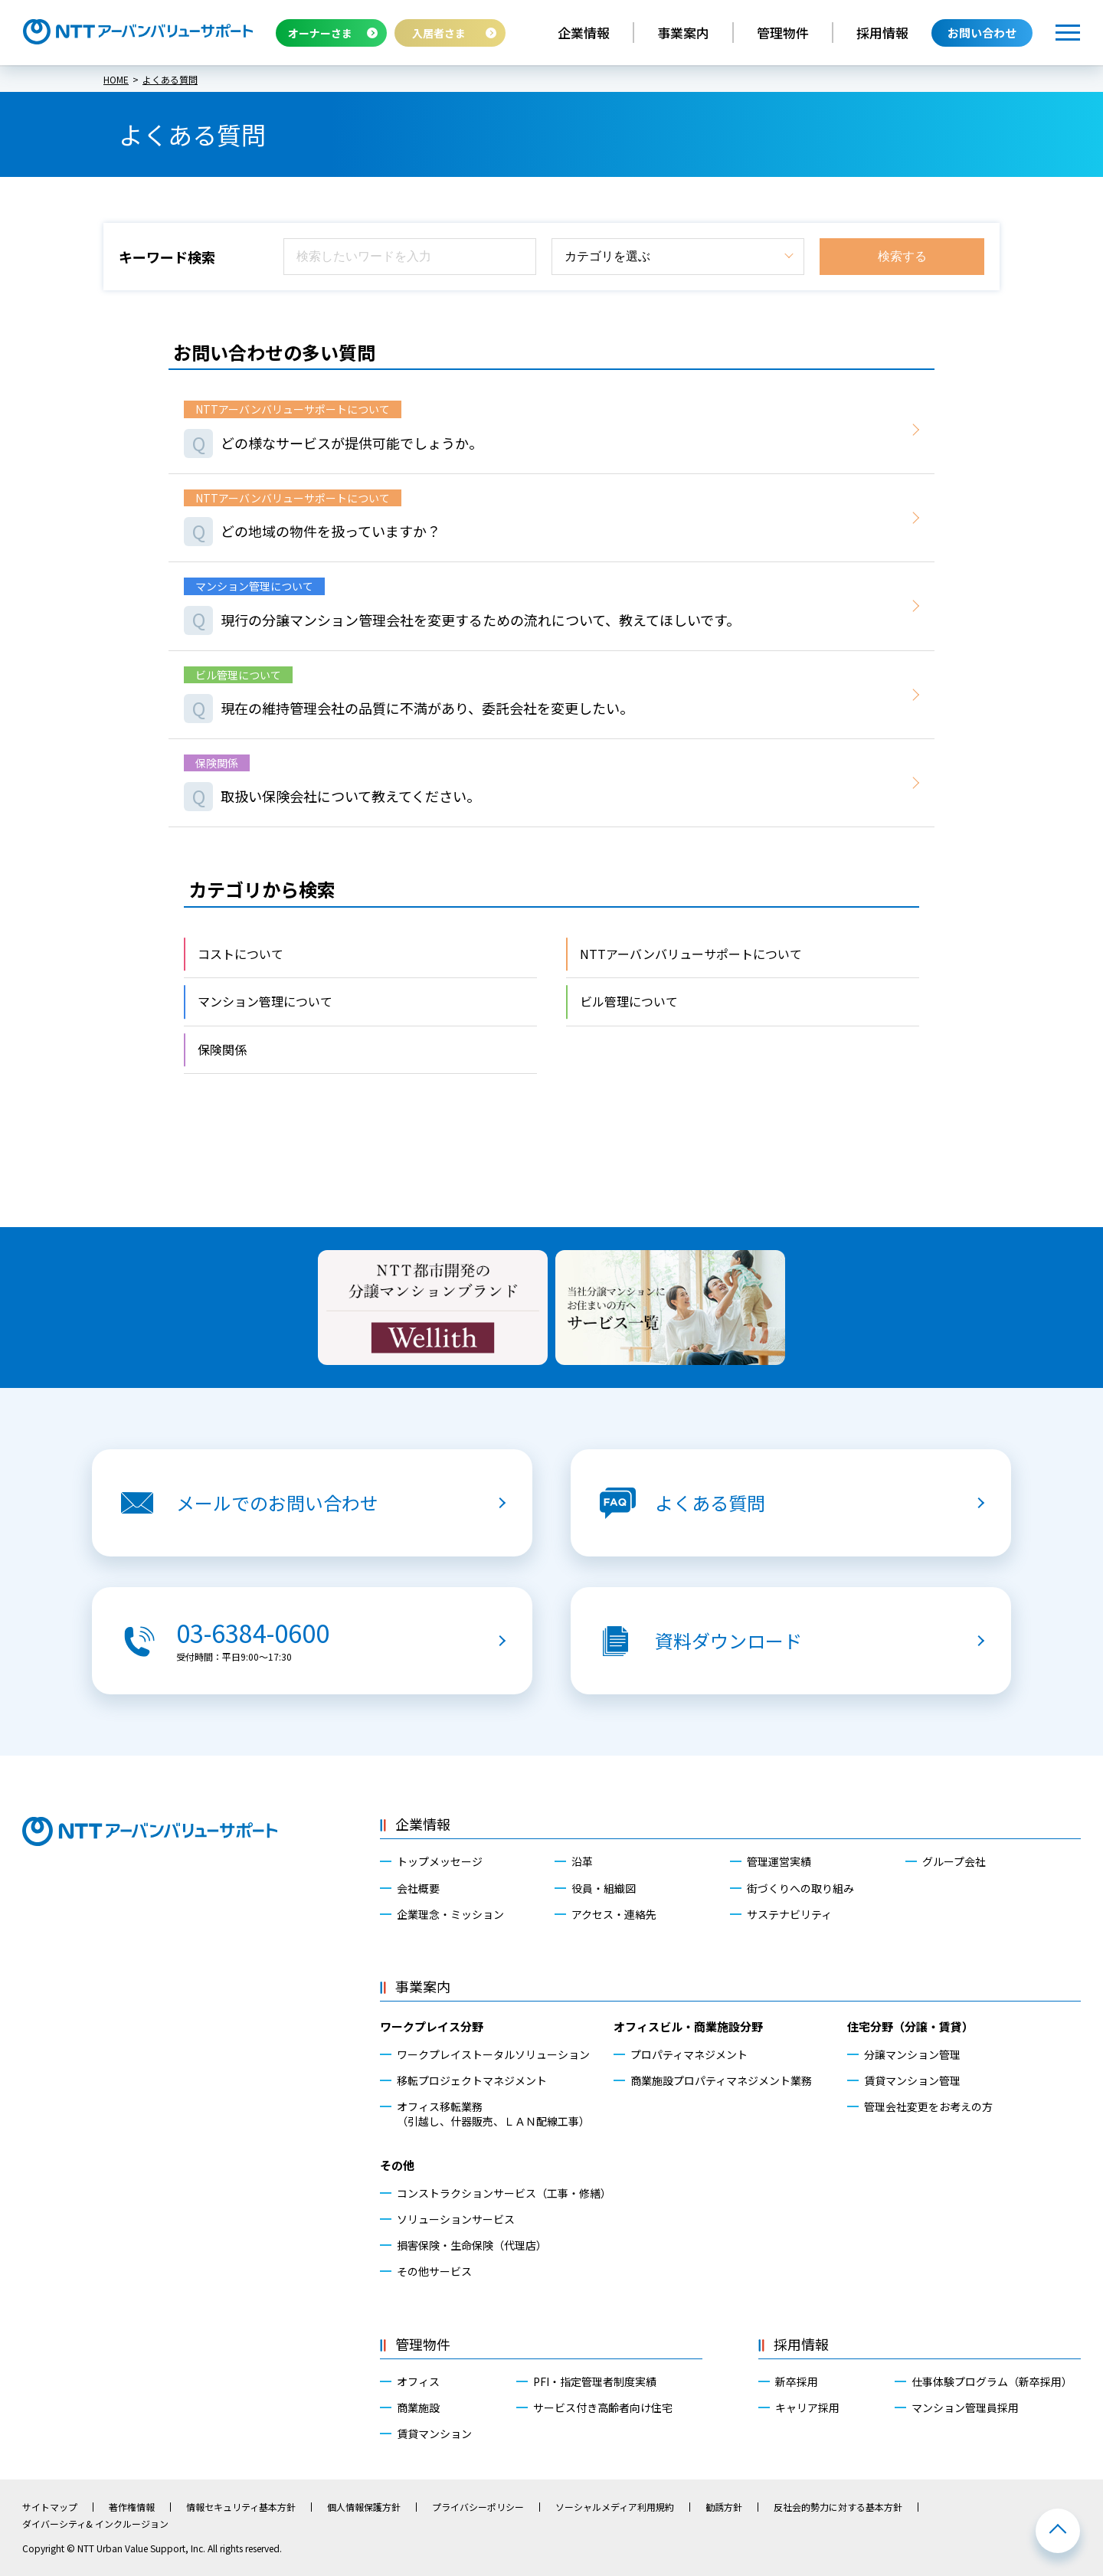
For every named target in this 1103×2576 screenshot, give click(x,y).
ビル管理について (629, 1001)
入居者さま (439, 33)
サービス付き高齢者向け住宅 (603, 2407)
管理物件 (783, 32)
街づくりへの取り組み (800, 1888)
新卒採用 (796, 2381)
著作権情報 (132, 2507)
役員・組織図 (603, 1888)
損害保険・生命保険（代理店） (472, 2245)
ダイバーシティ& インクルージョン (95, 2524)
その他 (397, 2165)
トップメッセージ (440, 1861)
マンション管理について (265, 1001)
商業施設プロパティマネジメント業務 (721, 2080)
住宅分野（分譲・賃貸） (910, 2026)
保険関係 (222, 1049)
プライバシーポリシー (478, 2507)
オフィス (418, 2381)
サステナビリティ (789, 1914)
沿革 (582, 1861)
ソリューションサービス (456, 2219)
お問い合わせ (982, 33)
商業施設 (418, 2407)
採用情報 (882, 32)
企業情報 (584, 32)
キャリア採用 (807, 2407)
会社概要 (418, 1888)
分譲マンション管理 (912, 2054)
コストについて (240, 953)
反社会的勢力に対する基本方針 (838, 2507)
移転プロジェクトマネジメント (472, 2080)
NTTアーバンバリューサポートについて (691, 953)
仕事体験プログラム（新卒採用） (992, 2381)
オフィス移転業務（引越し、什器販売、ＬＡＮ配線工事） (493, 2113)
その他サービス (434, 2271)
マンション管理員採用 (965, 2407)
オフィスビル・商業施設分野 (688, 2026)
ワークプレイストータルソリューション (493, 2054)
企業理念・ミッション (450, 1914)
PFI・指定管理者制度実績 (594, 2381)
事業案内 (683, 32)
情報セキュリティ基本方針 (241, 2507)
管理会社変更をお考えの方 (928, 2106)
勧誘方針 (723, 2507)
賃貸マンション (434, 2433)
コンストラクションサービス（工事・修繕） (504, 2193)
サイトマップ (49, 2507)
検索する (902, 256)
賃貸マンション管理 (912, 2080)
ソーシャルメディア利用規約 (614, 2507)
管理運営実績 (779, 1861)
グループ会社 (954, 1861)
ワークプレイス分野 (431, 2026)
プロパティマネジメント (689, 2054)
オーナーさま (320, 33)
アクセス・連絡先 (613, 1914)
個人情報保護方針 (364, 2507)
